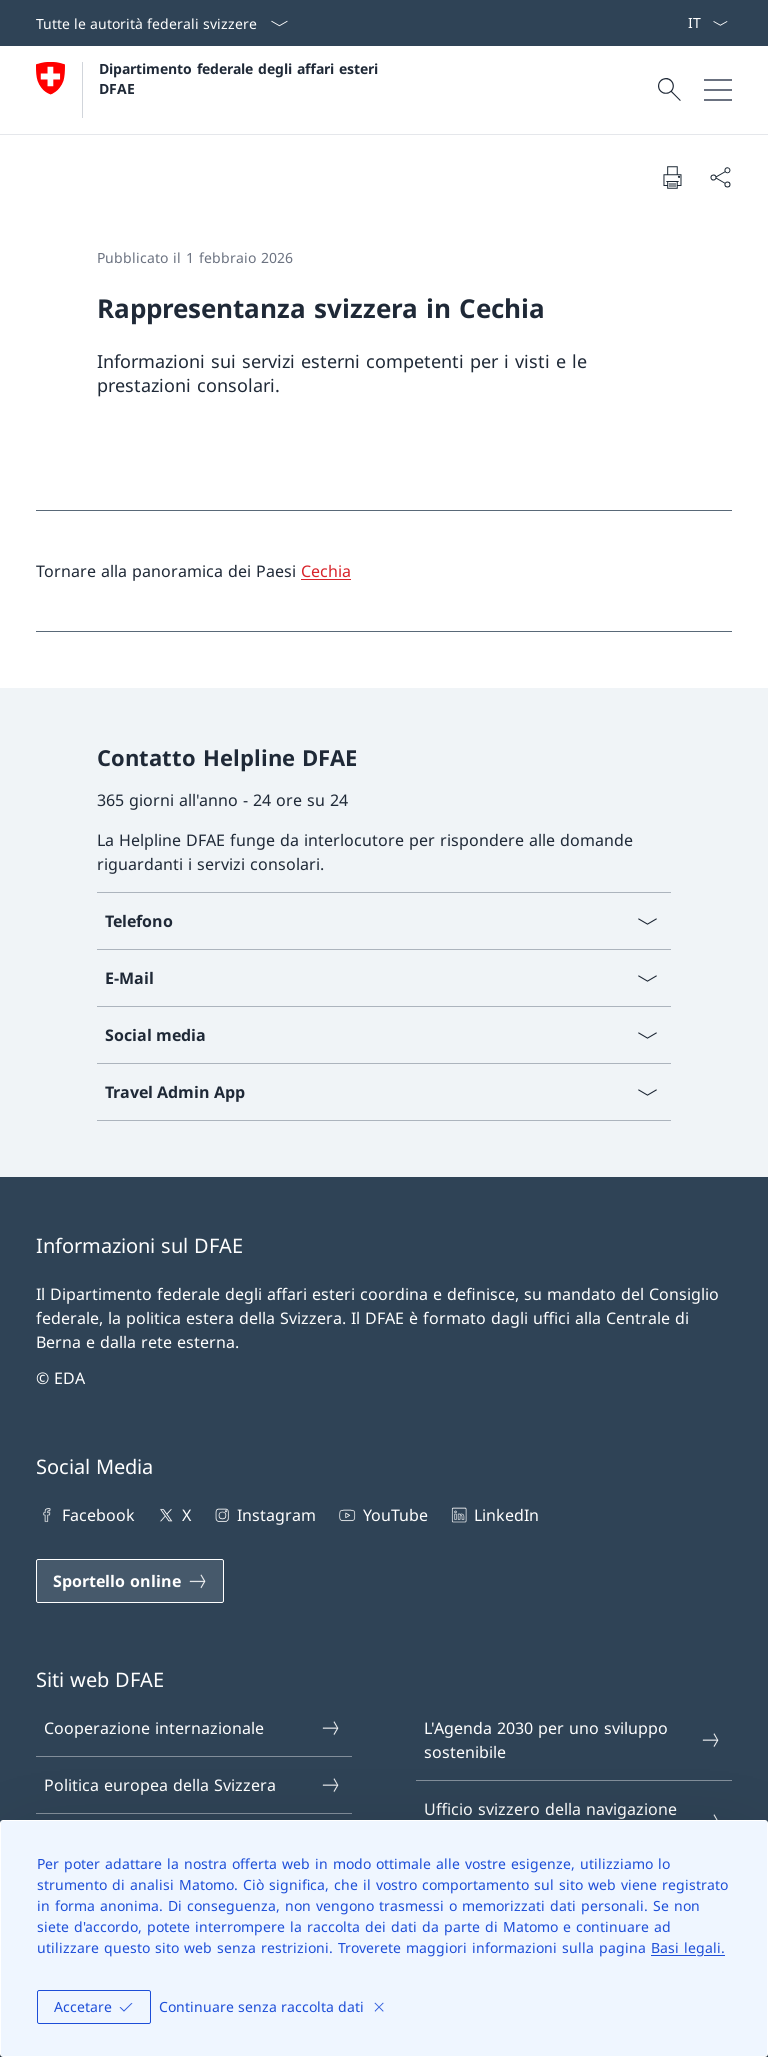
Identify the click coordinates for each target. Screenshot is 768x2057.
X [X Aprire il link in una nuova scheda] (172, 1515)
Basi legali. (688, 1947)
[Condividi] (720, 177)
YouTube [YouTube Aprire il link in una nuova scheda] (381, 1515)
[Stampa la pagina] (672, 177)
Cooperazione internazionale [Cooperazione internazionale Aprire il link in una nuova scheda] (193, 1728)
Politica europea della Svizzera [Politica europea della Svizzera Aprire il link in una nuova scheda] (193, 1785)
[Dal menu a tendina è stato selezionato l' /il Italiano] (707, 23)
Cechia (326, 571)
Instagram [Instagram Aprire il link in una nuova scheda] (263, 1515)
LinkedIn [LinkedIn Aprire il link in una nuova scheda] (493, 1515)
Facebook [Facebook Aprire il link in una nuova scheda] (85, 1515)
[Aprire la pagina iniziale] (209, 90)
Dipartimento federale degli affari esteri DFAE (241, 78)
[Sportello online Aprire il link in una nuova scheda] (130, 1581)
